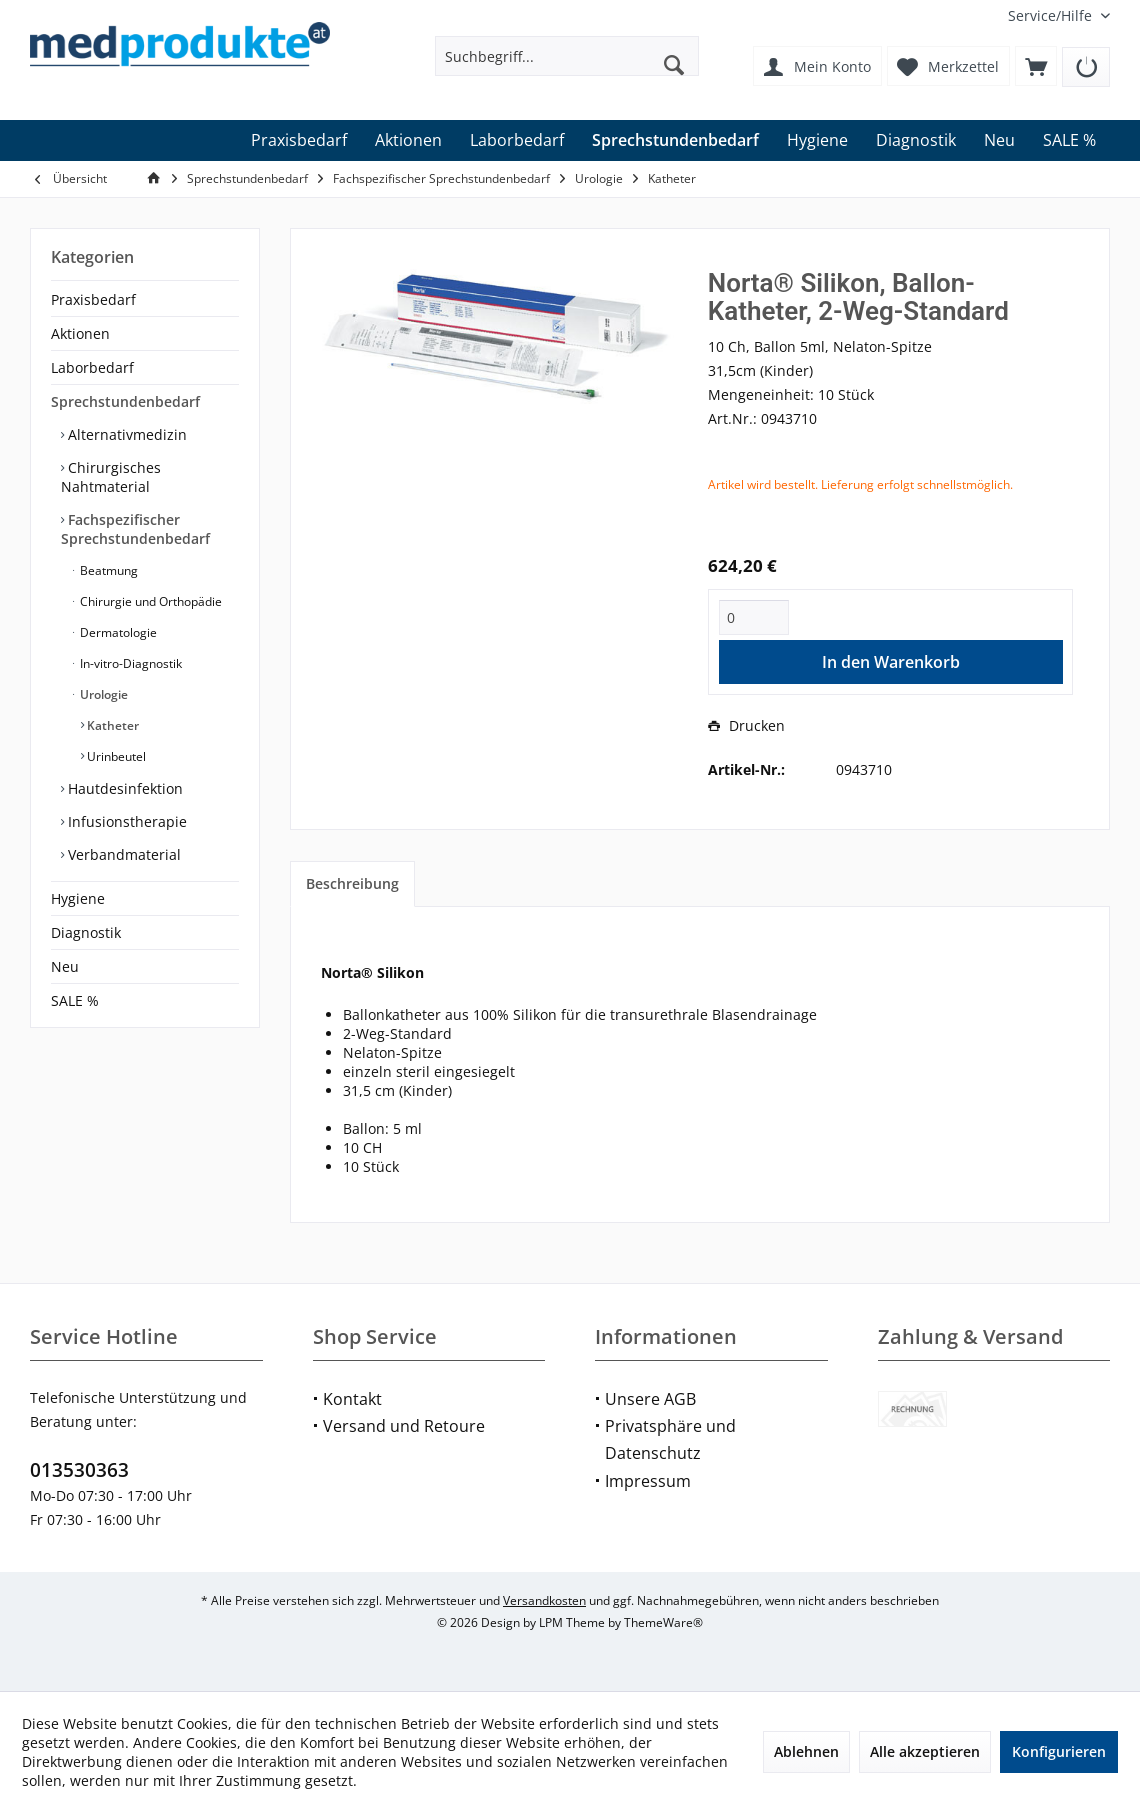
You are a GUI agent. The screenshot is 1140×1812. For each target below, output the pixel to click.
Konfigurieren (1059, 1751)
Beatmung (107, 570)
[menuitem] (1051, 15)
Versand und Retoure (404, 1426)
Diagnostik (86, 932)
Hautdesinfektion (123, 788)
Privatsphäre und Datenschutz (670, 1439)
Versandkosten (544, 1600)
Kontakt (352, 1399)
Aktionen (80, 333)
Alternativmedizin (125, 434)
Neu (65, 966)
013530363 (79, 1470)
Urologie (102, 694)
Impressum (648, 1481)
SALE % (75, 1000)
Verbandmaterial (122, 854)
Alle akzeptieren (925, 1751)
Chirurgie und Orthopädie (149, 601)
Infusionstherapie (125, 821)
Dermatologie (117, 632)
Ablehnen (806, 1751)
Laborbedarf (92, 367)
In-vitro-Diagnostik (129, 663)
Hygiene (78, 898)
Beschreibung (352, 883)
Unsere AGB (650, 1399)
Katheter (111, 725)
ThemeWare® (663, 1622)
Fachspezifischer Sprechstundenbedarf (135, 529)
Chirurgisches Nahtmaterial (111, 477)
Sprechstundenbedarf (125, 401)
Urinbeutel (115, 756)
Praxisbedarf (93, 299)
